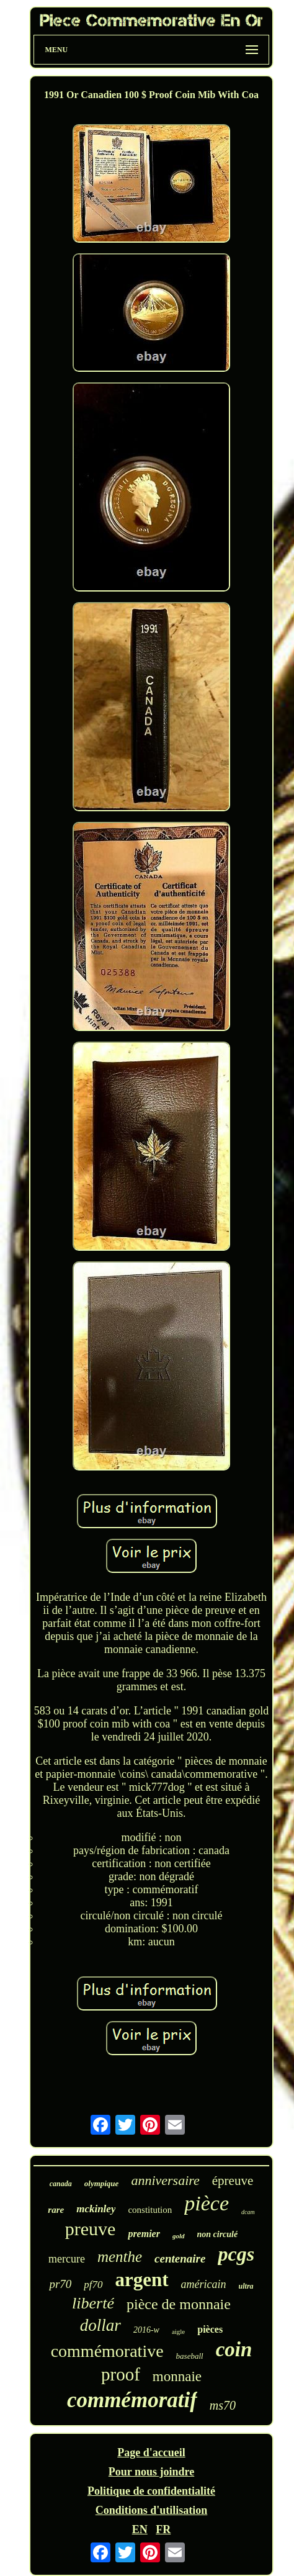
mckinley (95, 2209)
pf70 (93, 2284)
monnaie (177, 2376)
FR (163, 2529)
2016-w (146, 2330)
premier (144, 2233)
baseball (189, 2356)
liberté (93, 2303)
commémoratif (132, 2400)
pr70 (60, 2283)
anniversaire (165, 2180)
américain (203, 2284)
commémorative (107, 2351)
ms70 (223, 2405)
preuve (90, 2228)
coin (234, 2349)
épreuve (232, 2180)
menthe (119, 2256)
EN (140, 2529)
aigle (178, 2331)
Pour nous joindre (151, 2472)
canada (61, 2183)
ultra (246, 2286)
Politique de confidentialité (151, 2491)
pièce (206, 2203)
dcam (248, 2212)
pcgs (236, 2254)
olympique (101, 2183)
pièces (210, 2329)
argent (142, 2279)
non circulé (217, 2234)
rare (56, 2210)
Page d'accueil (151, 2452)
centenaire (179, 2258)
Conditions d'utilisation (152, 2510)
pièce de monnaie (179, 2304)
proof (120, 2374)
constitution (150, 2210)
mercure (66, 2259)
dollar (100, 2325)
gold (178, 2236)
